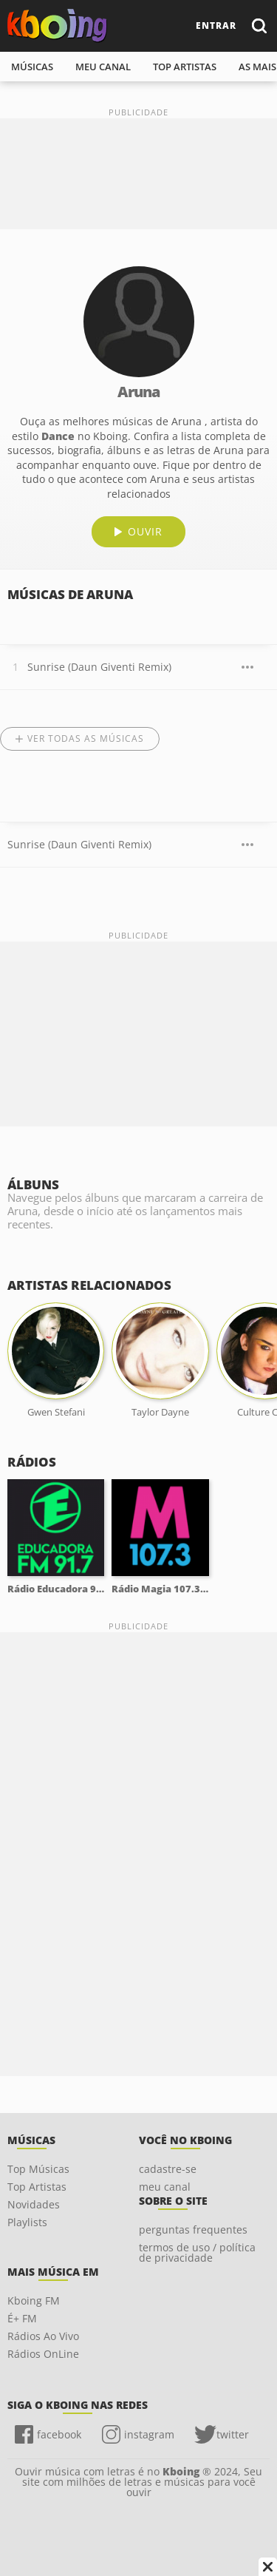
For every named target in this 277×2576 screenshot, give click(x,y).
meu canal (103, 66)
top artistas (184, 66)
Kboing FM (33, 2300)
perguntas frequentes (193, 2229)
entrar (216, 25)
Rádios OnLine (43, 2354)
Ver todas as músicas (85, 738)
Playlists (27, 2222)
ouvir (145, 531)
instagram (149, 2434)
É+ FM (22, 2318)
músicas (32, 66)
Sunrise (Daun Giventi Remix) (99, 667)
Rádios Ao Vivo (43, 2336)
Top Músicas (38, 2169)
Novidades (33, 2204)
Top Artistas (36, 2187)
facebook (59, 2434)
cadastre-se (167, 2169)
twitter (232, 2434)
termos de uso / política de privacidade (197, 2252)
